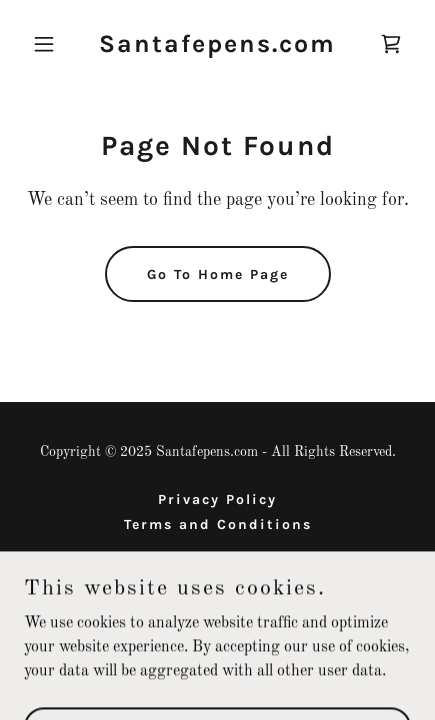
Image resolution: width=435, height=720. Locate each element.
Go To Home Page (218, 274)
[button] (53, 44)
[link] (217, 48)
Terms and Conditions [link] (218, 524)
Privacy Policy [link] (217, 499)
